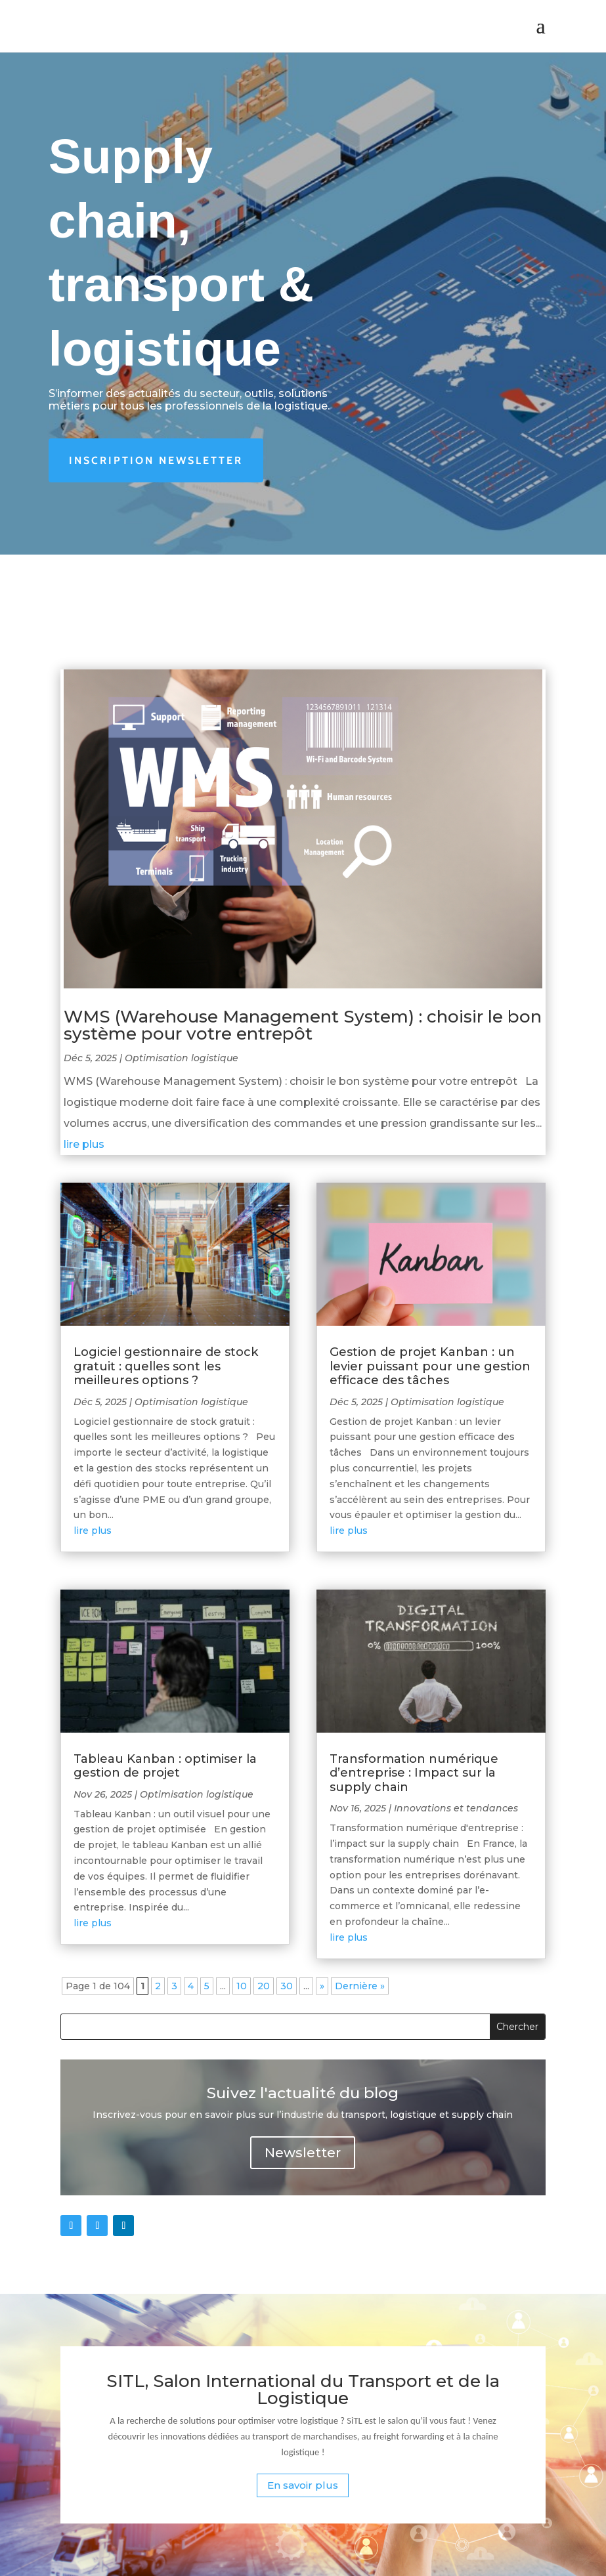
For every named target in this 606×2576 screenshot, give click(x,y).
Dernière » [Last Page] (360, 1986)
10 (241, 1986)
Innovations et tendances (456, 1808)
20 (263, 1986)
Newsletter (303, 2153)
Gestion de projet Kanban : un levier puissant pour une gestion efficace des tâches (430, 1366)
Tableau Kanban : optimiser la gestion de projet (165, 1766)
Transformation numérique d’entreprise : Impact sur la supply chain (414, 1773)
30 (286, 1986)
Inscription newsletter (156, 460)
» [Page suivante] (322, 1986)
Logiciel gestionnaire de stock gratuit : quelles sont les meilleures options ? (166, 1366)
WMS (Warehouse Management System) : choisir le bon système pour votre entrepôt (303, 1025)
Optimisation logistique (181, 1058)
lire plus (84, 1144)
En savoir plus (302, 2485)
